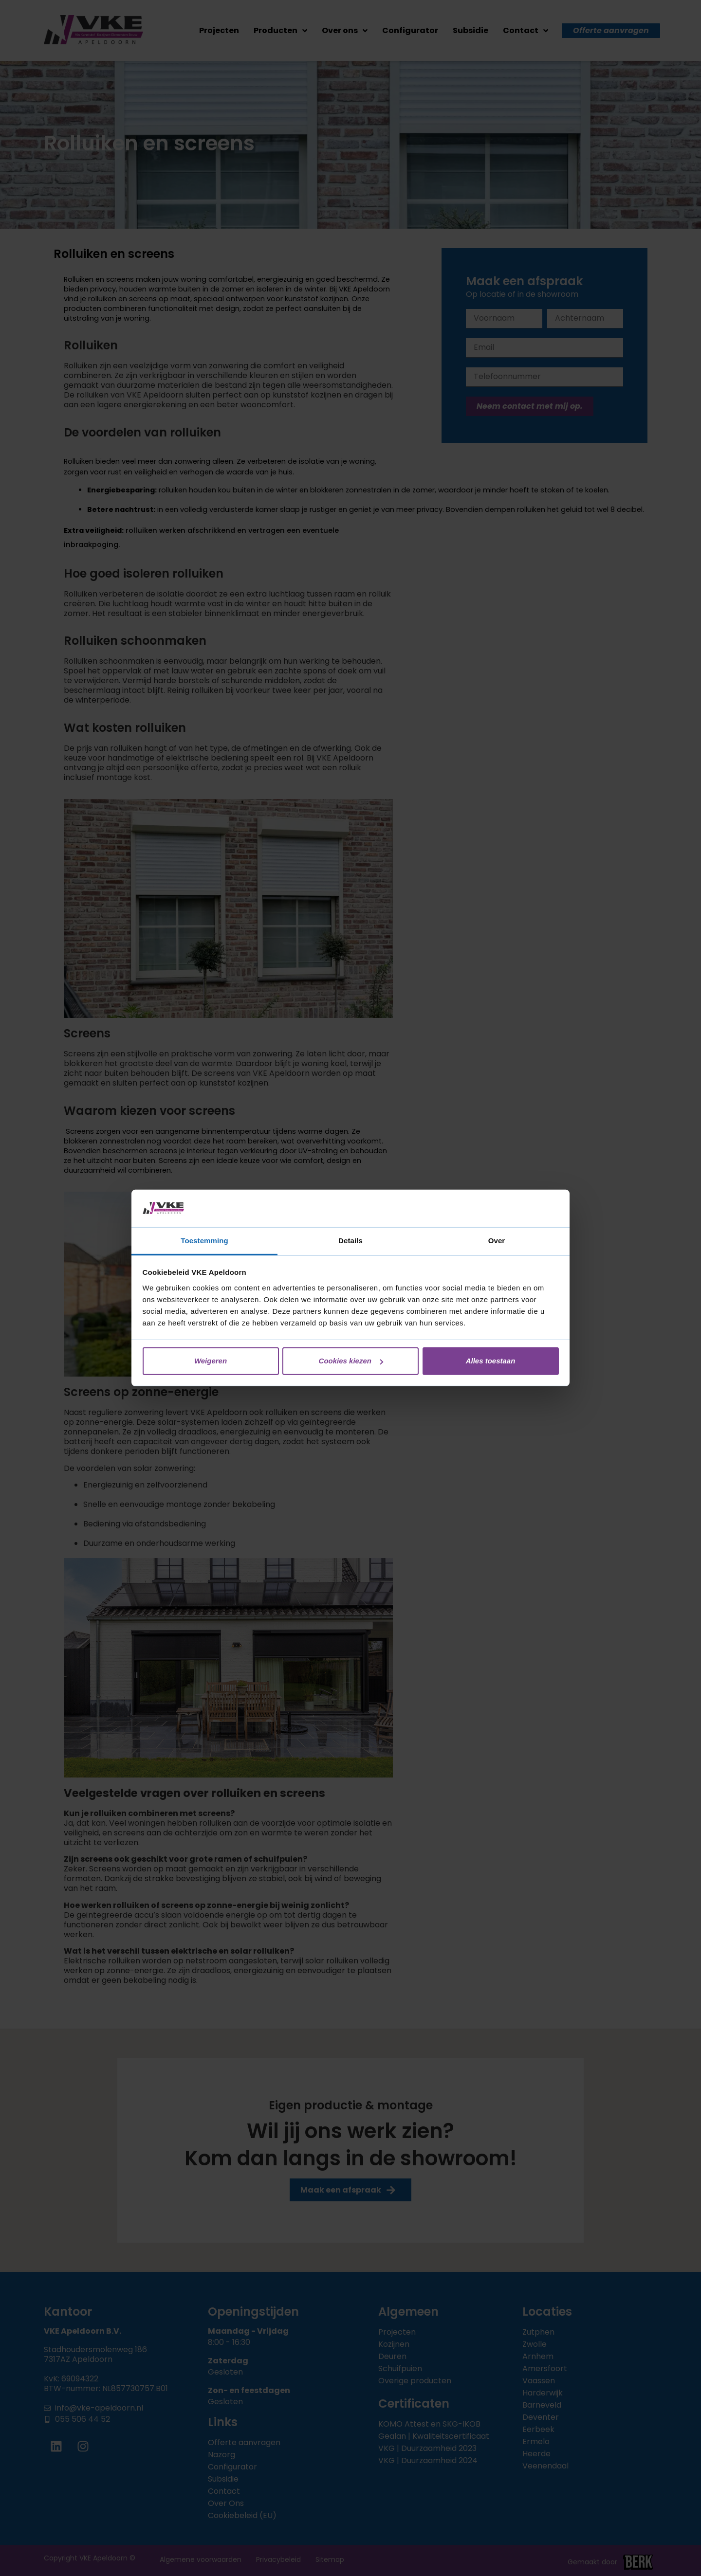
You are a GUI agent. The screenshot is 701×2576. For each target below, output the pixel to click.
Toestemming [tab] (204, 1240)
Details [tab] (350, 1240)
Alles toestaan (491, 1361)
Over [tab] (496, 1240)
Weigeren (210, 1361)
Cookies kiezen (351, 1361)
